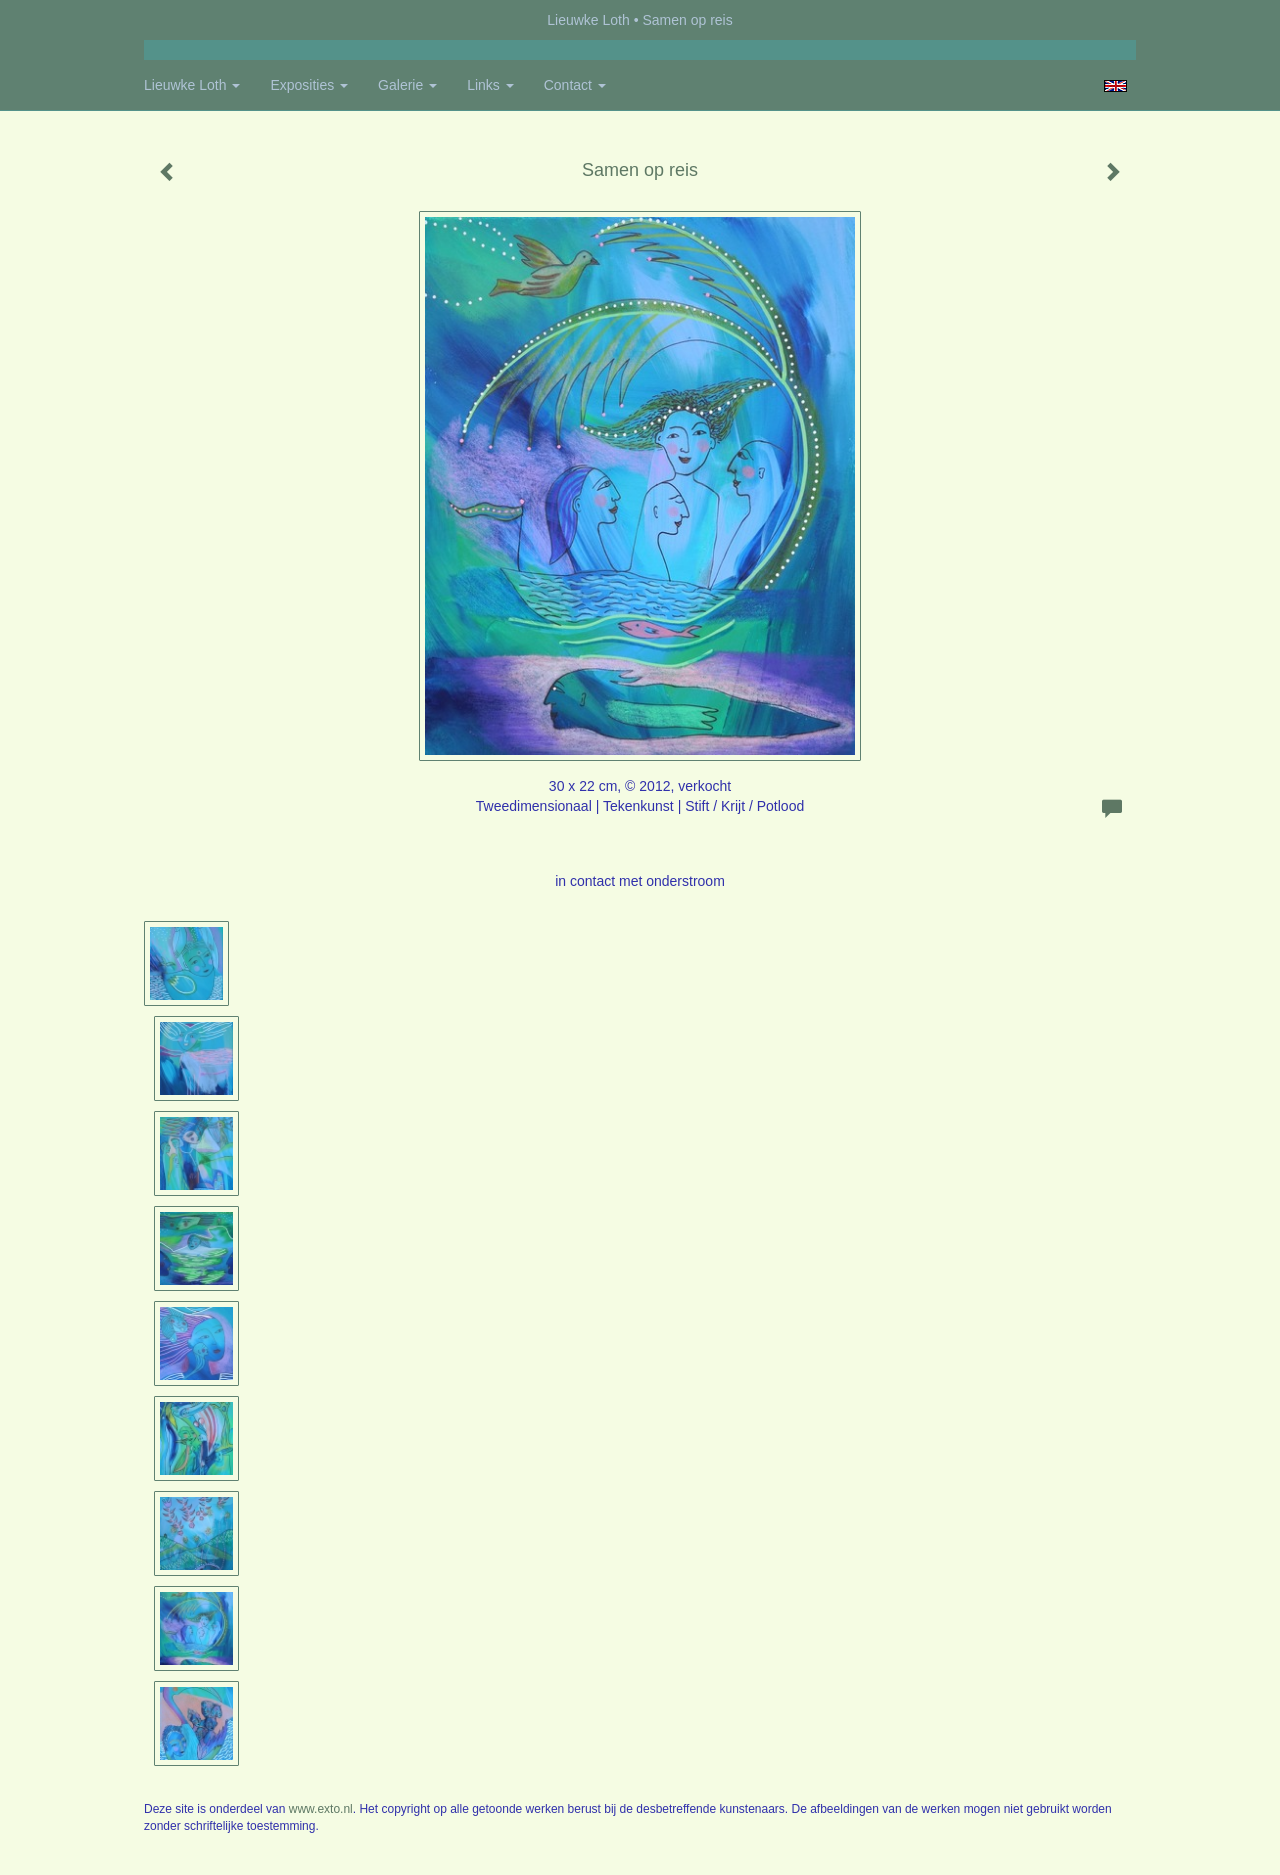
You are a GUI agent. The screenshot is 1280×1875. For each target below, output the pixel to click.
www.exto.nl (321, 1809)
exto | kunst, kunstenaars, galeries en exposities (200, 20)
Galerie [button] (407, 85)
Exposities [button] (309, 85)
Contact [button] (575, 85)
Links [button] (490, 85)
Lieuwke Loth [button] (192, 85)
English (1115, 86)
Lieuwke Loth (588, 20)
